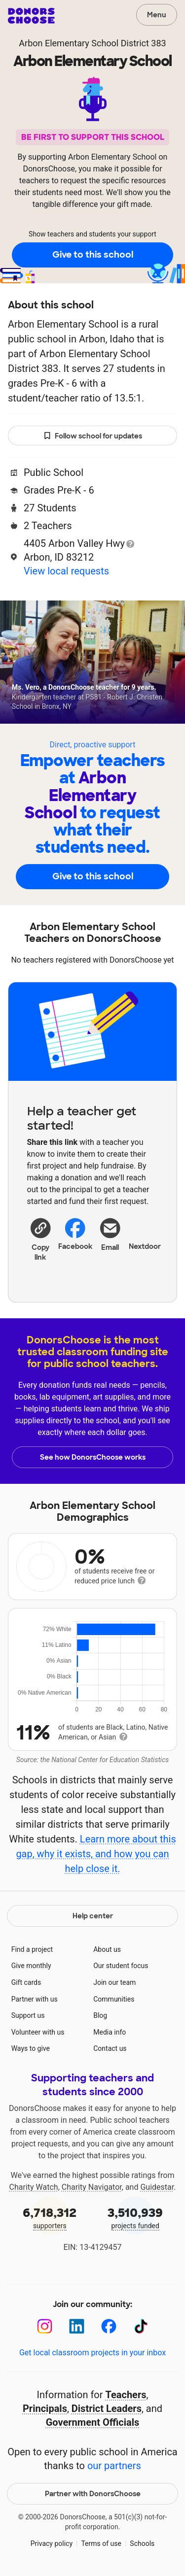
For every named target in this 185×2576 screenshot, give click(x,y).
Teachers (126, 2395)
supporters (50, 2217)
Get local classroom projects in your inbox (92, 2352)
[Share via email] (110, 1242)
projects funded (136, 2217)
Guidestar (157, 2187)
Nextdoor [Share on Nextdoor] (144, 1233)
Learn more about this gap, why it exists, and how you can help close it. (96, 1853)
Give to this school (92, 255)
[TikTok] (141, 2326)
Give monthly (31, 1966)
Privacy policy (52, 2543)
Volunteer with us (38, 2032)
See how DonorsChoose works (93, 1457)
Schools (142, 2543)
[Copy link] (40, 1238)
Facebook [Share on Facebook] (75, 1234)
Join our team (114, 1982)
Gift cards (26, 1982)
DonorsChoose (31, 16)
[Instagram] (45, 2326)
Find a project (32, 1949)
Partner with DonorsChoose (93, 2493)
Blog (100, 2015)
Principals (45, 2408)
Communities (113, 1999)
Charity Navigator (92, 2187)
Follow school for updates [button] (93, 436)
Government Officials (93, 2422)
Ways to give (30, 2048)
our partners (114, 2466)
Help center (93, 1915)
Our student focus (120, 1966)
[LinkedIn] (77, 2326)
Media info (109, 2032)
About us (107, 1949)
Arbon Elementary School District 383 (92, 43)
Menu (156, 14)
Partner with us (34, 1999)
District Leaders (107, 2408)
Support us (28, 2015)
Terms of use (101, 2543)
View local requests (66, 571)
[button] (40, 1238)
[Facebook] (109, 2326)
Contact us (109, 2048)
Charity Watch (33, 2187)
